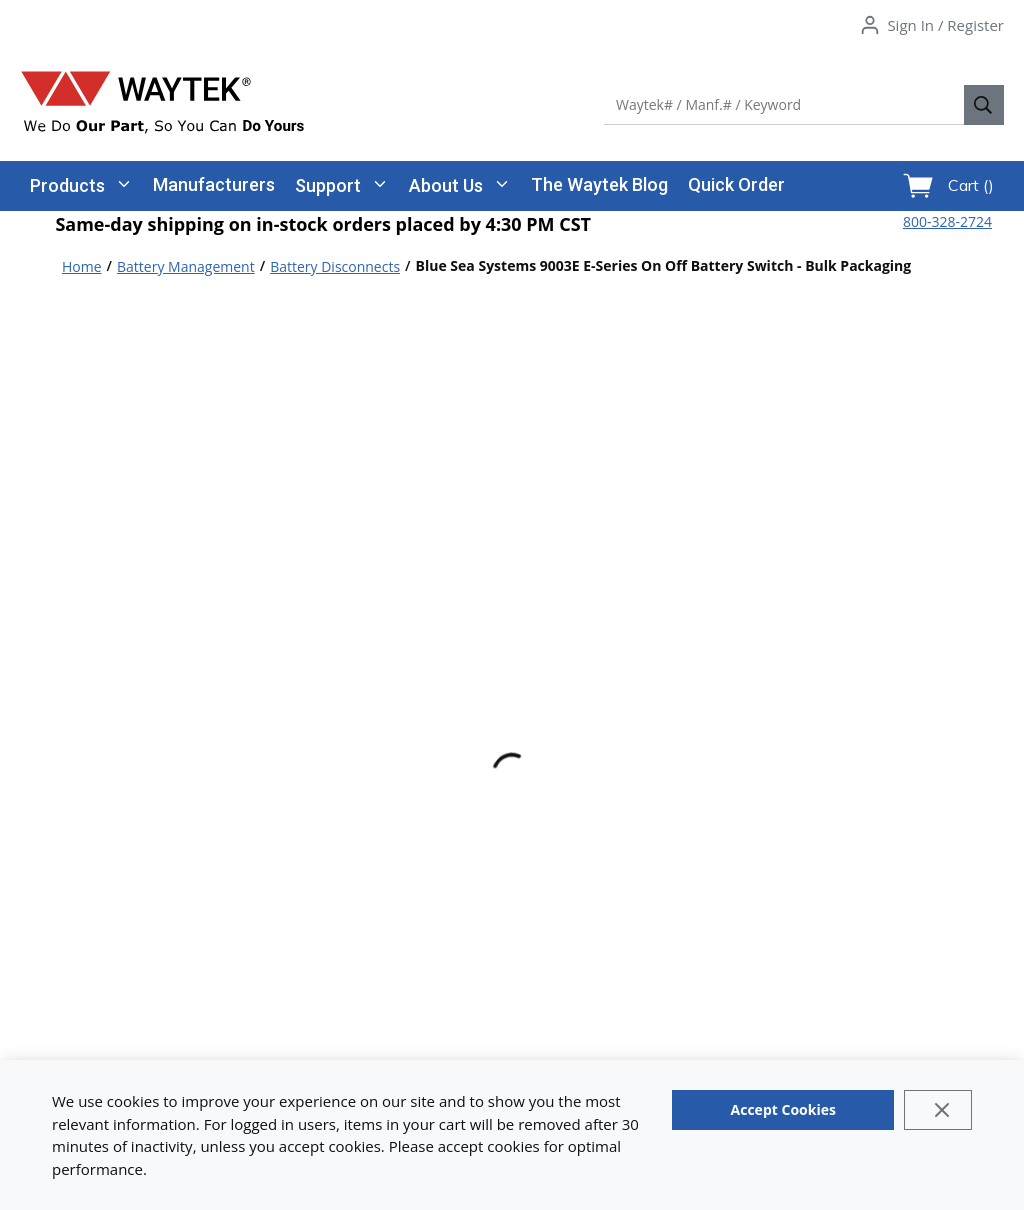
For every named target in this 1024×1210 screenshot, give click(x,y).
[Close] (937, 1110)
